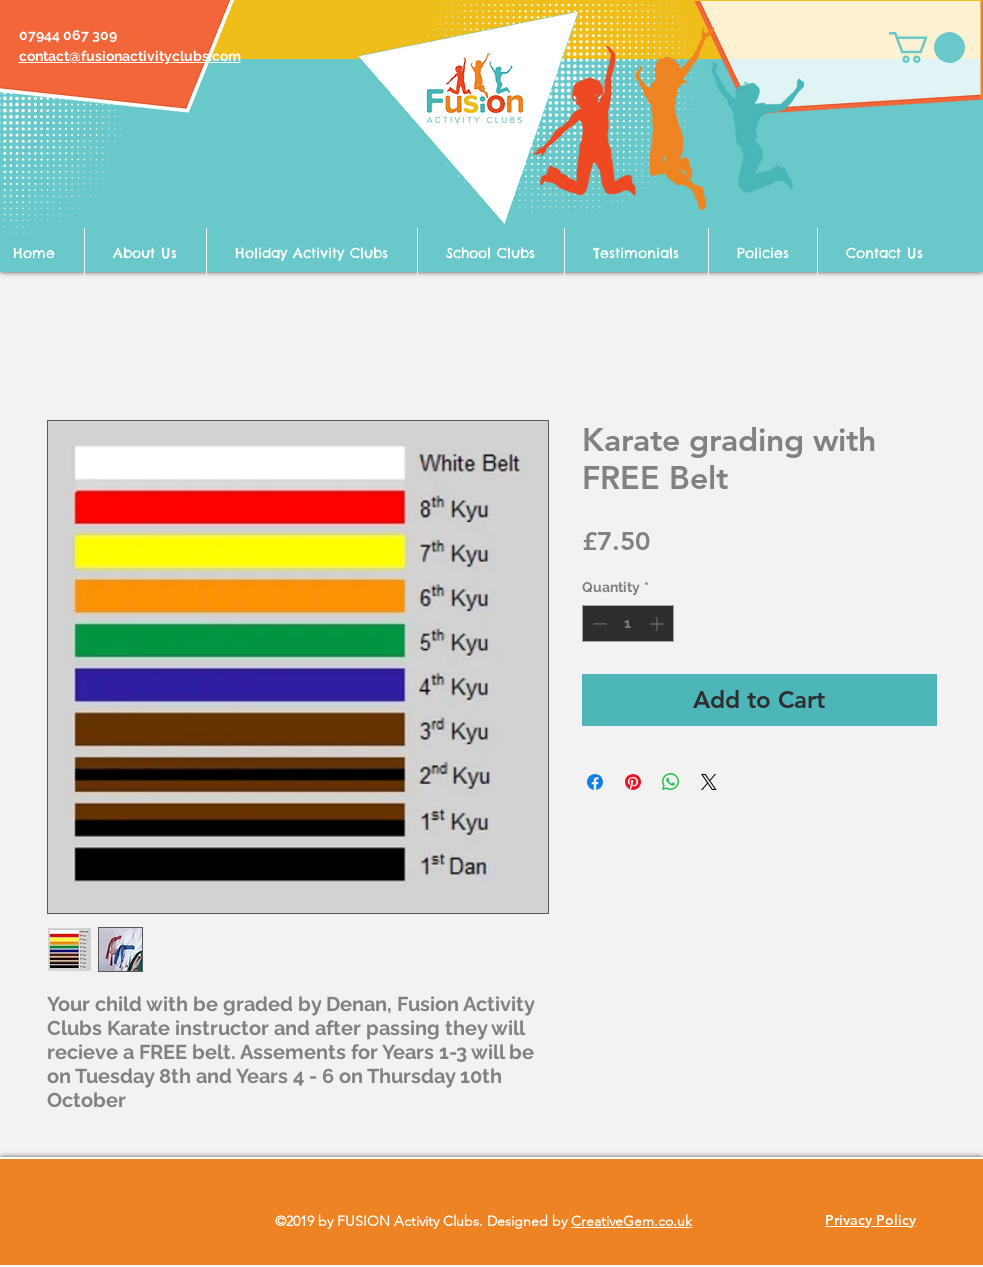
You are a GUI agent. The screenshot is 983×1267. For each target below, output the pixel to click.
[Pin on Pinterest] (633, 782)
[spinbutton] (628, 623)
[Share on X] (709, 782)
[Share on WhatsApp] (671, 782)
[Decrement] (597, 623)
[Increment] (658, 623)
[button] (927, 47)
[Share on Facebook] (595, 782)
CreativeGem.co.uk (631, 1221)
